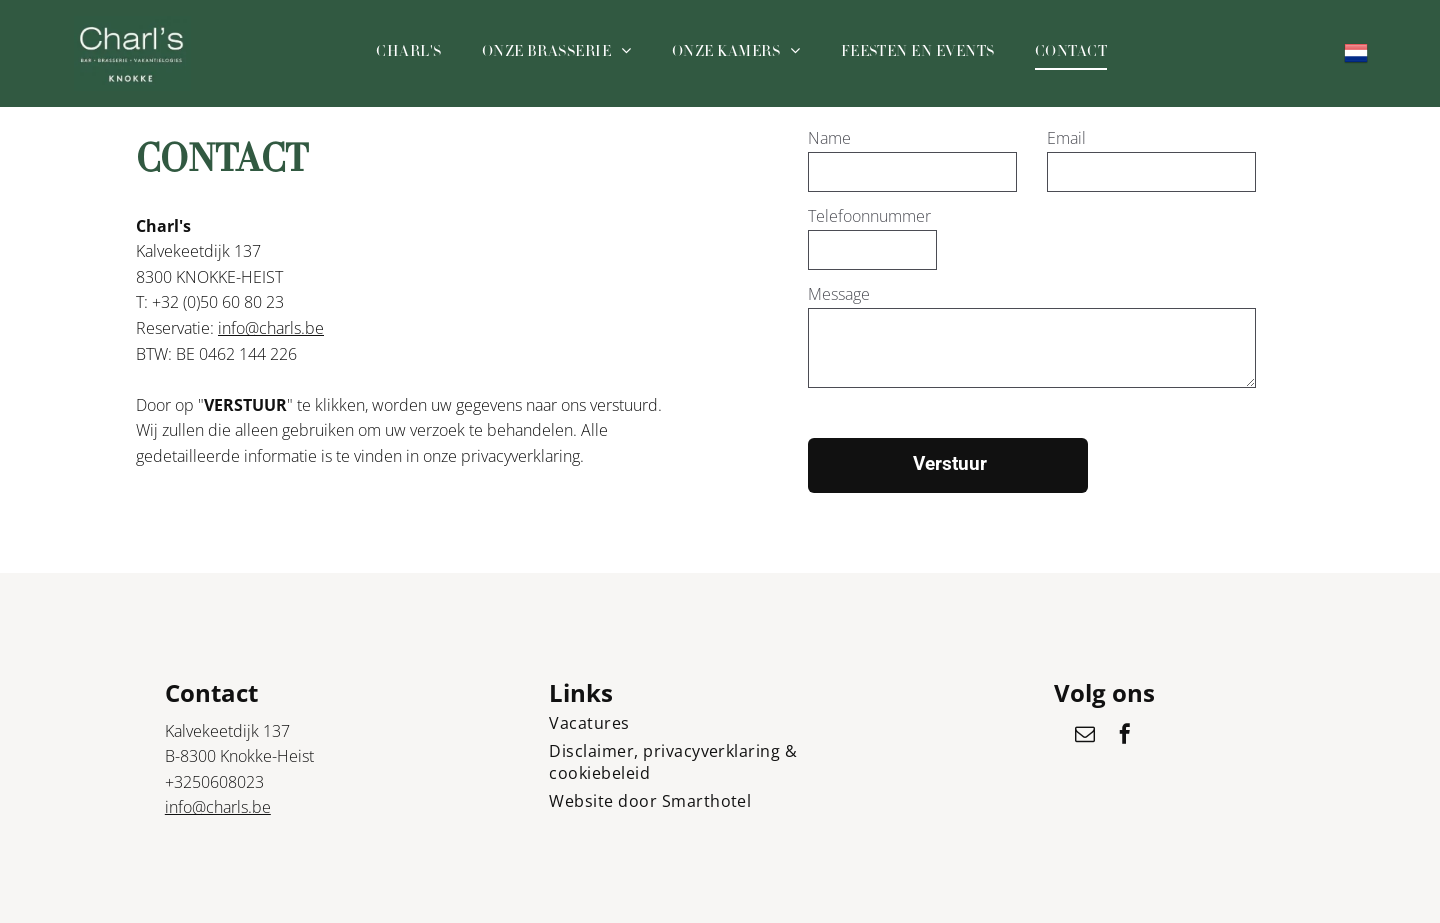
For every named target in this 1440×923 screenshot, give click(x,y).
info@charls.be (271, 328)
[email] (1085, 736)
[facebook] (1125, 736)
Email (1066, 138)
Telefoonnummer (869, 216)
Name (829, 138)
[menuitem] (408, 53)
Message (839, 294)
